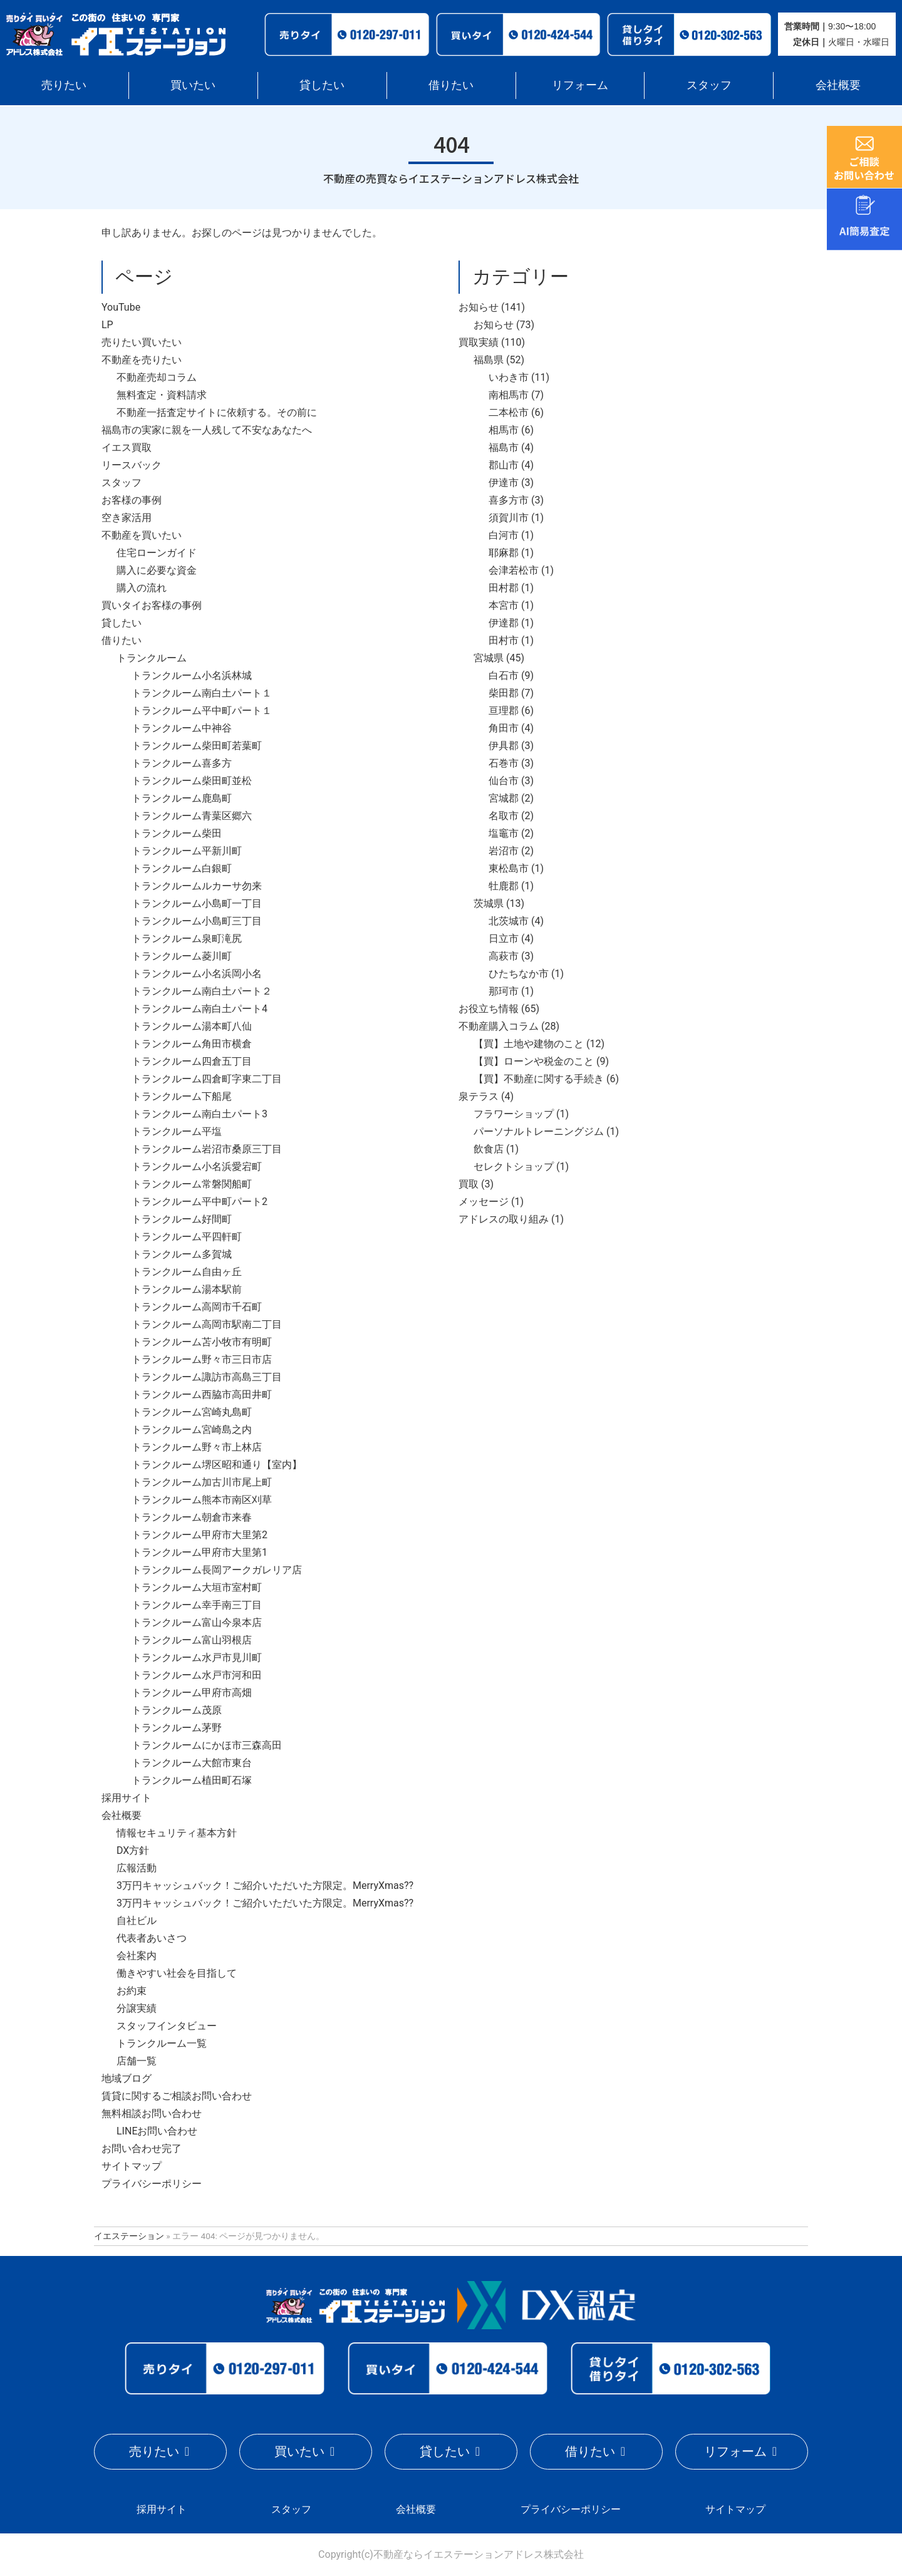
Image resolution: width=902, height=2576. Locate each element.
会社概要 (838, 84)
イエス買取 (126, 447)
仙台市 (504, 781)
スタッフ (709, 84)
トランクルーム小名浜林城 (192, 675)
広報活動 (137, 1868)
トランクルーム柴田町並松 (192, 781)
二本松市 (509, 412)
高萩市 (504, 956)
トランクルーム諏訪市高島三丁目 (207, 1377)
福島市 (504, 447)
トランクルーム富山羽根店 (192, 1640)
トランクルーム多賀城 (182, 1254)
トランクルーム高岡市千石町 (197, 1307)
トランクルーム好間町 (182, 1219)
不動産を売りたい (141, 360)
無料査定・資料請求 (162, 395)
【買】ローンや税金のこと (534, 1061)
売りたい (63, 84)
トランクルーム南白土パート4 (199, 1009)
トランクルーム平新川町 (187, 851)
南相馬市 (509, 395)
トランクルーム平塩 (177, 1131)
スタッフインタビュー (167, 2026)
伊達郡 (504, 623)
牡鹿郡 (504, 886)
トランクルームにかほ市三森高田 (207, 1745)
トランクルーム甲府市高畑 (192, 1693)
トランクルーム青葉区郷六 (192, 816)
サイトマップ (131, 2166)
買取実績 (479, 342)
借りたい (451, 84)
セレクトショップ (514, 1166)
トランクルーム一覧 (162, 2043)
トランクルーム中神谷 (182, 728)
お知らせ (479, 307)
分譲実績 (137, 2008)
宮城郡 (504, 798)
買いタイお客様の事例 (151, 605)
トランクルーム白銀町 (182, 868)
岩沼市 (504, 851)
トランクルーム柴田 (177, 833)
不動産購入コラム (499, 1026)
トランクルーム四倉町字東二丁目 (207, 1079)
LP (107, 325)
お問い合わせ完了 (141, 2148)
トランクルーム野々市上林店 (197, 1447)
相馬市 (504, 430)
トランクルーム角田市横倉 (192, 1044)
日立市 (504, 938)
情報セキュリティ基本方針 (177, 1833)
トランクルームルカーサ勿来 (197, 886)
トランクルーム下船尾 (182, 1096)
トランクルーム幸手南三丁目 (197, 1605)
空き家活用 (126, 518)
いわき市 (509, 377)
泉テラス (479, 1096)
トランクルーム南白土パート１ (202, 693)
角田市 (504, 728)
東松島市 (509, 868)
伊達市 (504, 483)
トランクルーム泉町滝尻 (187, 938)
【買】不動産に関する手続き (539, 1079)
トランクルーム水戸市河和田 (197, 1675)
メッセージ (484, 1202)
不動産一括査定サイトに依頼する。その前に (217, 412)
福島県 (489, 360)
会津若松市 (514, 570)
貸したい (322, 84)
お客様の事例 (131, 500)
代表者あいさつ (152, 1938)
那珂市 (504, 991)
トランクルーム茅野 (177, 1728)
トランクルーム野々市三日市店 (202, 1359)
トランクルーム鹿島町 (182, 798)
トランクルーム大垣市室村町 (197, 1587)
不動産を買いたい (141, 535)
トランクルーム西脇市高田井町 (202, 1394)
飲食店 (489, 1149)
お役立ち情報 (489, 1009)
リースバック (131, 465)
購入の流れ (142, 588)
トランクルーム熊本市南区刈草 (202, 1500)
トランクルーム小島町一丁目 (197, 903)
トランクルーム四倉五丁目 (192, 1061)
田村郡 (504, 588)
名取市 (504, 816)
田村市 (504, 640)
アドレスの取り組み (504, 1219)
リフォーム (580, 84)
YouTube (120, 307)
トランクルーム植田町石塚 (192, 1780)
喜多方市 (509, 500)
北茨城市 (509, 921)
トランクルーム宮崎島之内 (192, 1429)
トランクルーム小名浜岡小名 (197, 974)
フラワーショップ (514, 1114)
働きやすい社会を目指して (177, 1973)
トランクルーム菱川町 (182, 956)
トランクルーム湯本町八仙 (192, 1026)
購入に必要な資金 (157, 570)
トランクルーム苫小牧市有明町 (202, 1342)
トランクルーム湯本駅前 (187, 1289)
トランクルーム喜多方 (182, 763)
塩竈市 (504, 833)
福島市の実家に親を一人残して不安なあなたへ (206, 430)
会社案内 (137, 1956)
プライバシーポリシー (151, 2184)
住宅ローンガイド (157, 553)
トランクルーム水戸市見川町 (197, 1657)
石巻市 (504, 763)
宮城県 (489, 658)
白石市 (504, 675)
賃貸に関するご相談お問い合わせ (176, 2096)
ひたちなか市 (519, 974)
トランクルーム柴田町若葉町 (197, 746)
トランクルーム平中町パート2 (199, 1202)
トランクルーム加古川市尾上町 (202, 1482)
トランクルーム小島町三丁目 (197, 921)
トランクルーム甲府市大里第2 (199, 1535)
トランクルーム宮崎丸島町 (192, 1412)
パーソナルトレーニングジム (539, 1131)
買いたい (192, 84)
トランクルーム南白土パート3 (199, 1114)
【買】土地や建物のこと (529, 1044)
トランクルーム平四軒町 (187, 1237)
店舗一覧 (137, 2061)
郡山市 (504, 465)
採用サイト (126, 1798)
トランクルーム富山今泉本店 (197, 1622)
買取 (469, 1184)
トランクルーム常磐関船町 (192, 1184)
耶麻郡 (504, 553)
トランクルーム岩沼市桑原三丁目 (207, 1149)
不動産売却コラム (157, 377)
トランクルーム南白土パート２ (202, 991)
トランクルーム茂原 (177, 1710)
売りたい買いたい (141, 342)
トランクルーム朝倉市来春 (192, 1517)
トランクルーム (152, 658)
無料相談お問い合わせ (151, 2113)
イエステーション (129, 2236)
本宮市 (504, 605)
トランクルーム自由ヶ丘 (187, 1272)
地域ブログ (126, 2078)
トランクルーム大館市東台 (192, 1763)
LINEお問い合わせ (157, 2131)
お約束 (132, 1991)
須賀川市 (509, 518)
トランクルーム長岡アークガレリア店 (217, 1570)
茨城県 (489, 903)
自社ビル (137, 1921)
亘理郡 (504, 710)
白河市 (504, 535)
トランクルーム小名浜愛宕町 (197, 1166)
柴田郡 (504, 693)
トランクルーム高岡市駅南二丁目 (207, 1324)
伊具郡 (504, 746)
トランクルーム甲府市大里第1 (199, 1552)
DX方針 (133, 1850)
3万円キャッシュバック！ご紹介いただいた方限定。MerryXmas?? (265, 1885)
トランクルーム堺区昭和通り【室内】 (217, 1465)
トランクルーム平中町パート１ (202, 710)
